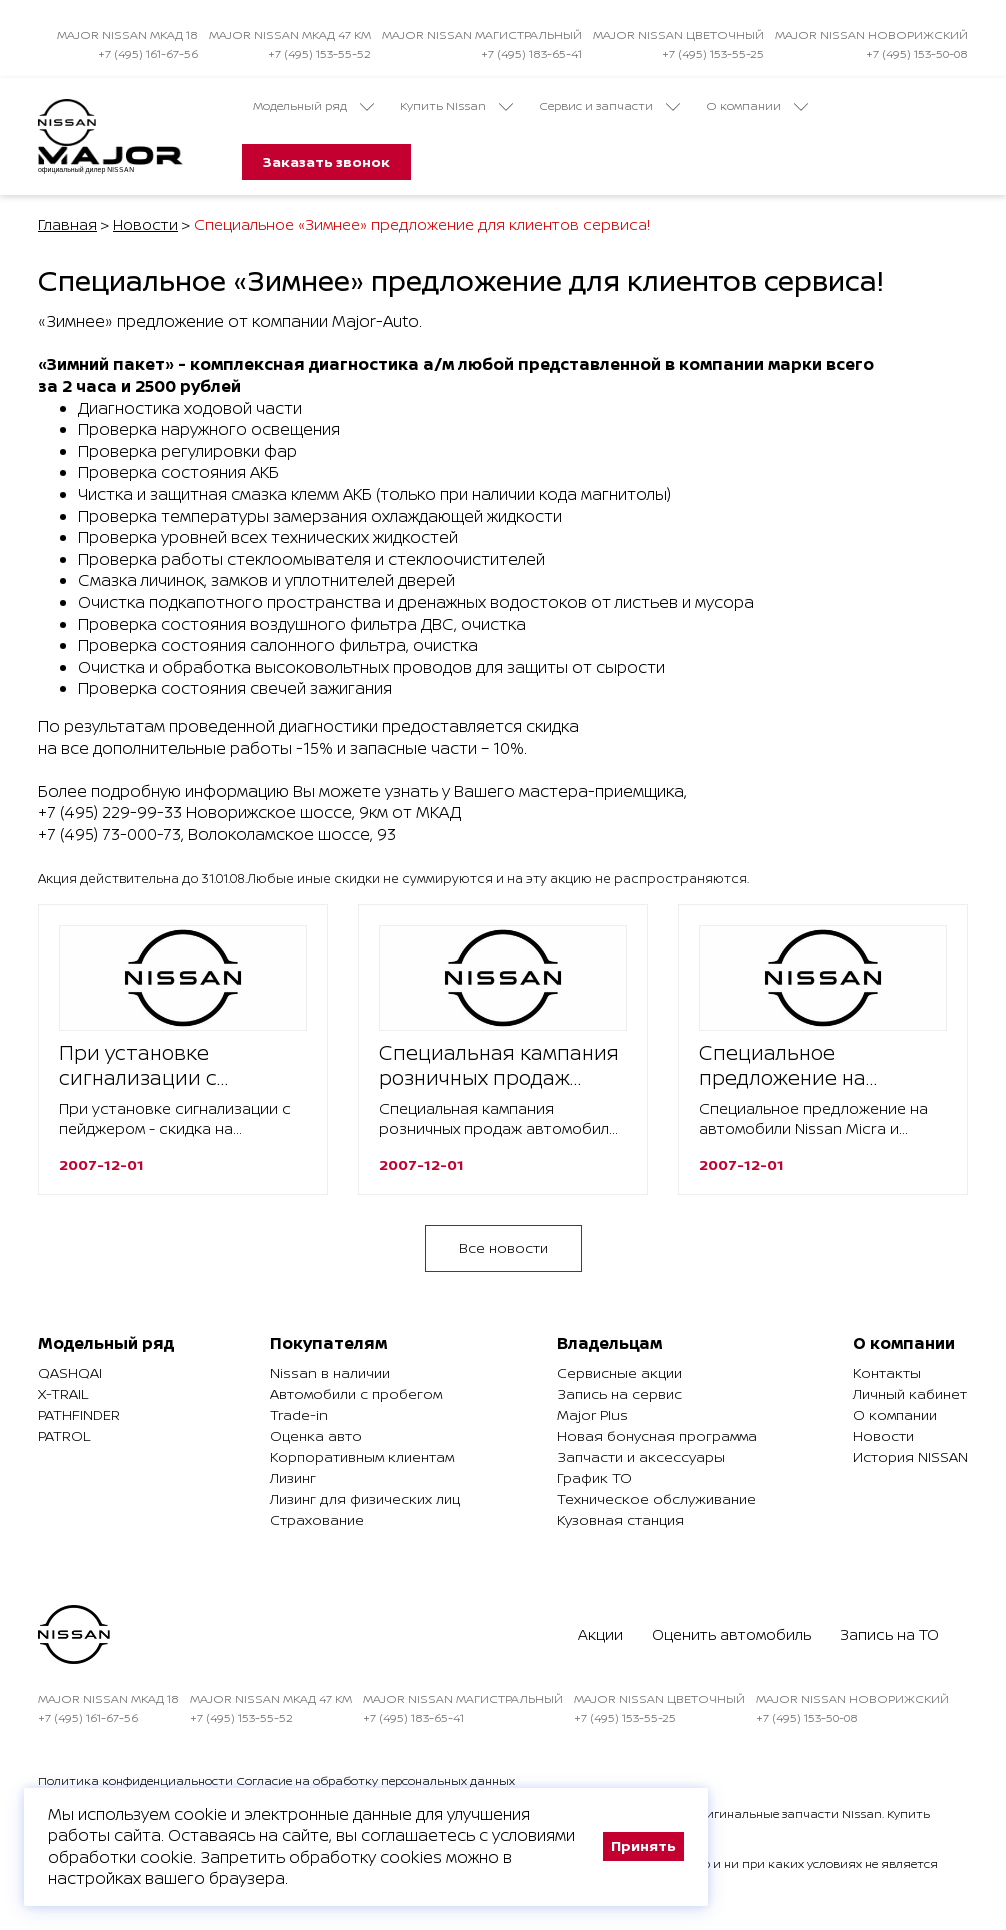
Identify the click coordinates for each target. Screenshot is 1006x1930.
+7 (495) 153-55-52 (319, 53)
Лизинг (293, 1477)
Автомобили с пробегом (356, 1393)
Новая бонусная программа (657, 1435)
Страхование (317, 1519)
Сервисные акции (619, 1372)
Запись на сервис (619, 1393)
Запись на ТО (889, 1634)
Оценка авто (316, 1435)
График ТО (594, 1477)
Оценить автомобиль (731, 1634)
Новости (145, 224)
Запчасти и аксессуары (641, 1456)
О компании (757, 106)
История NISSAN (910, 1456)
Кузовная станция (620, 1519)
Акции (600, 1634)
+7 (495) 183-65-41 (531, 53)
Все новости (503, 1247)
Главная (67, 224)
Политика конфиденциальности (135, 1780)
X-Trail (63, 1393)
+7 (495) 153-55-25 (713, 53)
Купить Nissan (456, 106)
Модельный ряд (313, 106)
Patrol (64, 1435)
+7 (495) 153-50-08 (917, 53)
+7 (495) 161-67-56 (148, 53)
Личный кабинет (910, 1393)
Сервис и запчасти (609, 106)
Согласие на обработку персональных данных (375, 1780)
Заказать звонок (326, 161)
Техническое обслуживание (656, 1498)
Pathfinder (79, 1414)
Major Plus (592, 1414)
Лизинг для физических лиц (365, 1498)
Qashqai (70, 1372)
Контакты (887, 1372)
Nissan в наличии (330, 1372)
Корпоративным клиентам (362, 1456)
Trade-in (299, 1414)
